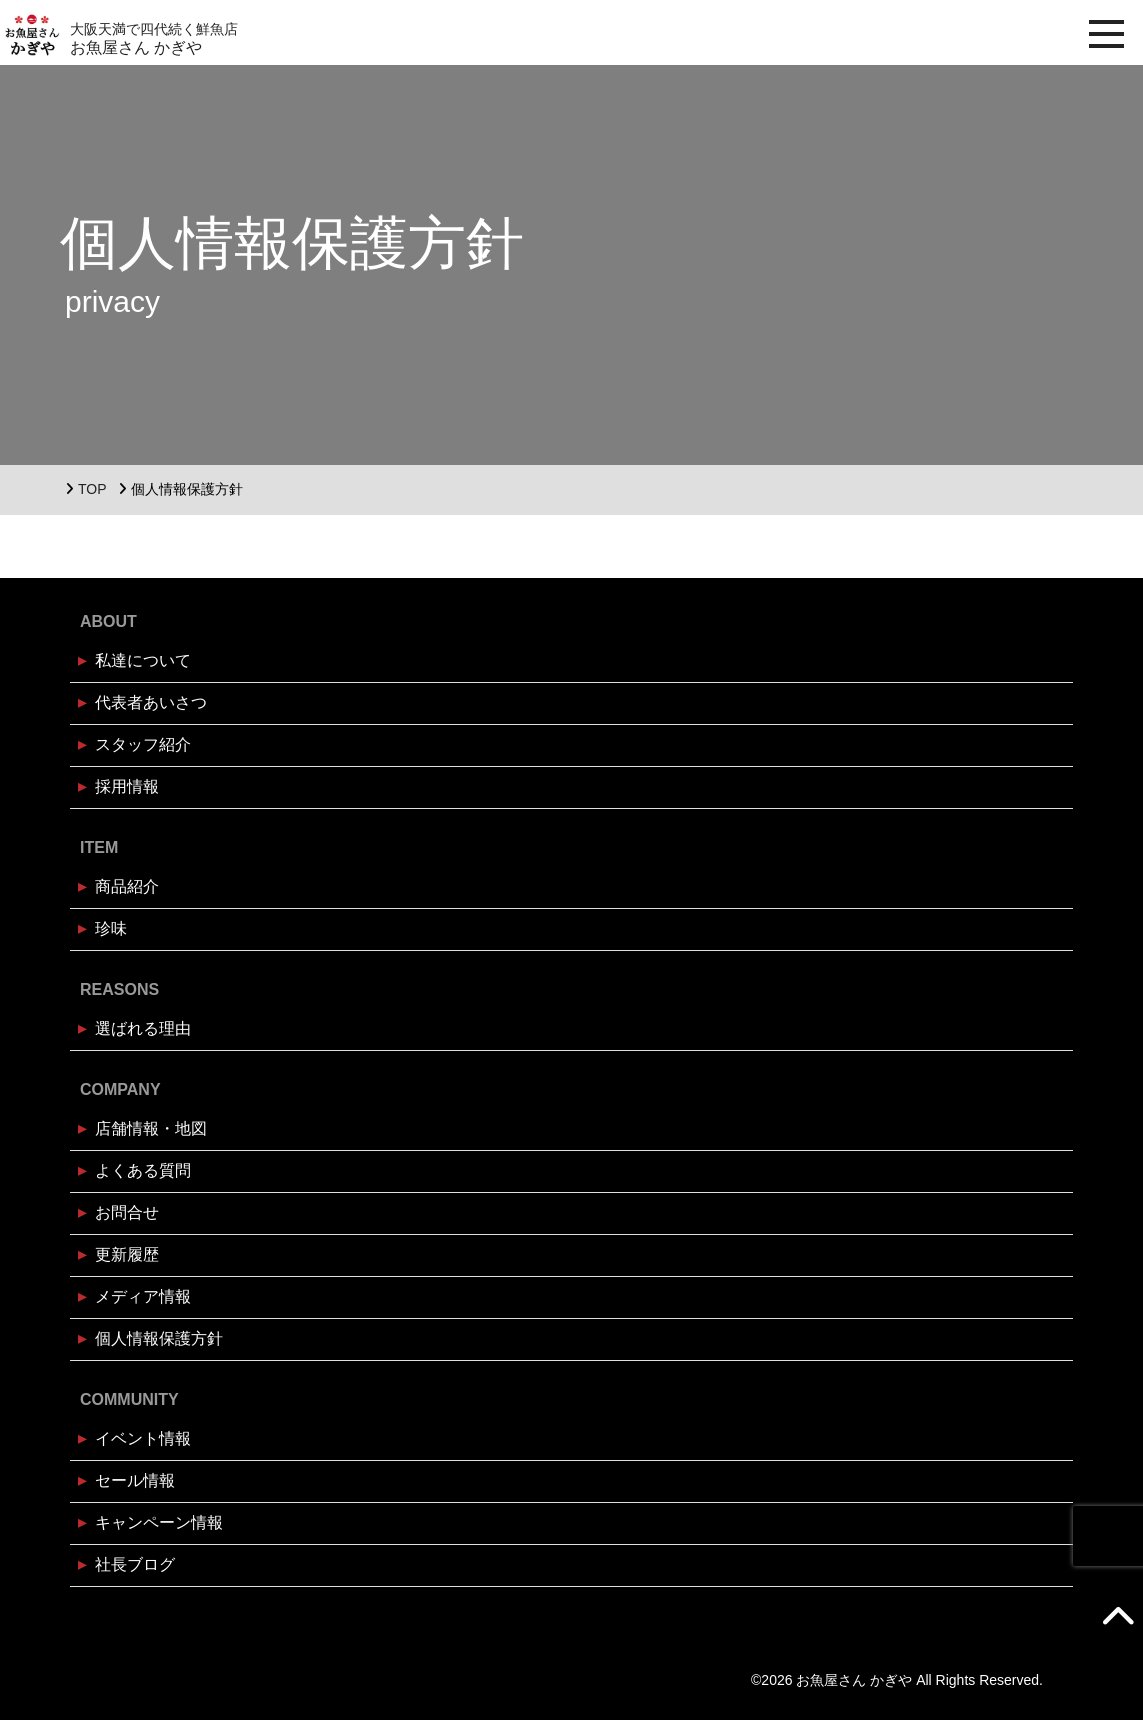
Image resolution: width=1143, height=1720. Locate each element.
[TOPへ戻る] (1118, 1615)
